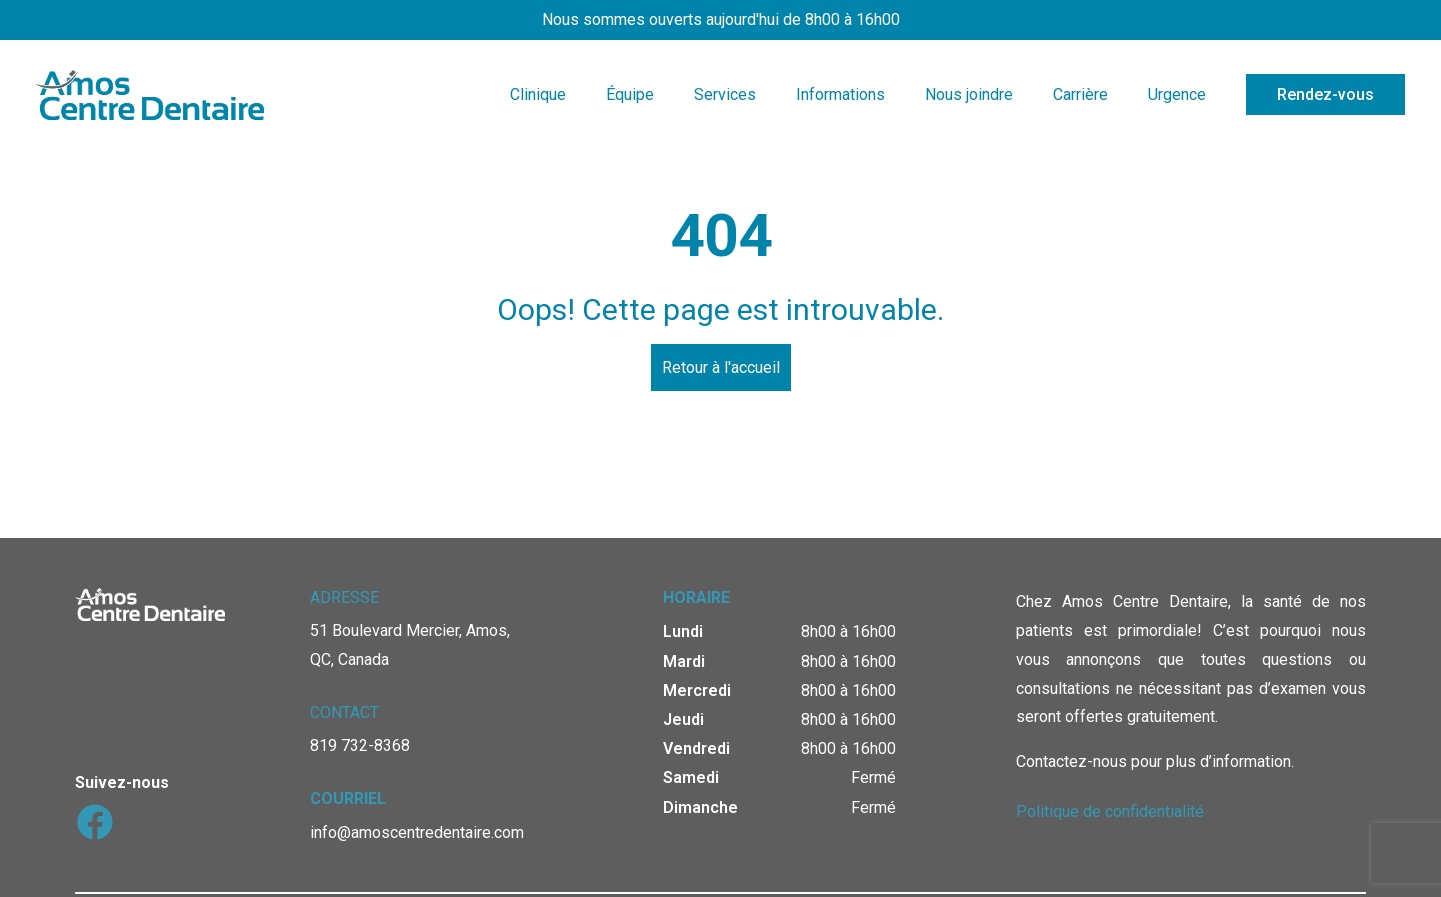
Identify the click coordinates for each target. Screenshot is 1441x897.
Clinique (538, 94)
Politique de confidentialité (1110, 811)
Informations (840, 94)
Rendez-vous (1325, 94)
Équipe (630, 94)
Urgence (1177, 94)
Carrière (1080, 94)
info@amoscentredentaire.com (417, 832)
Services (725, 94)
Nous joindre (969, 94)
